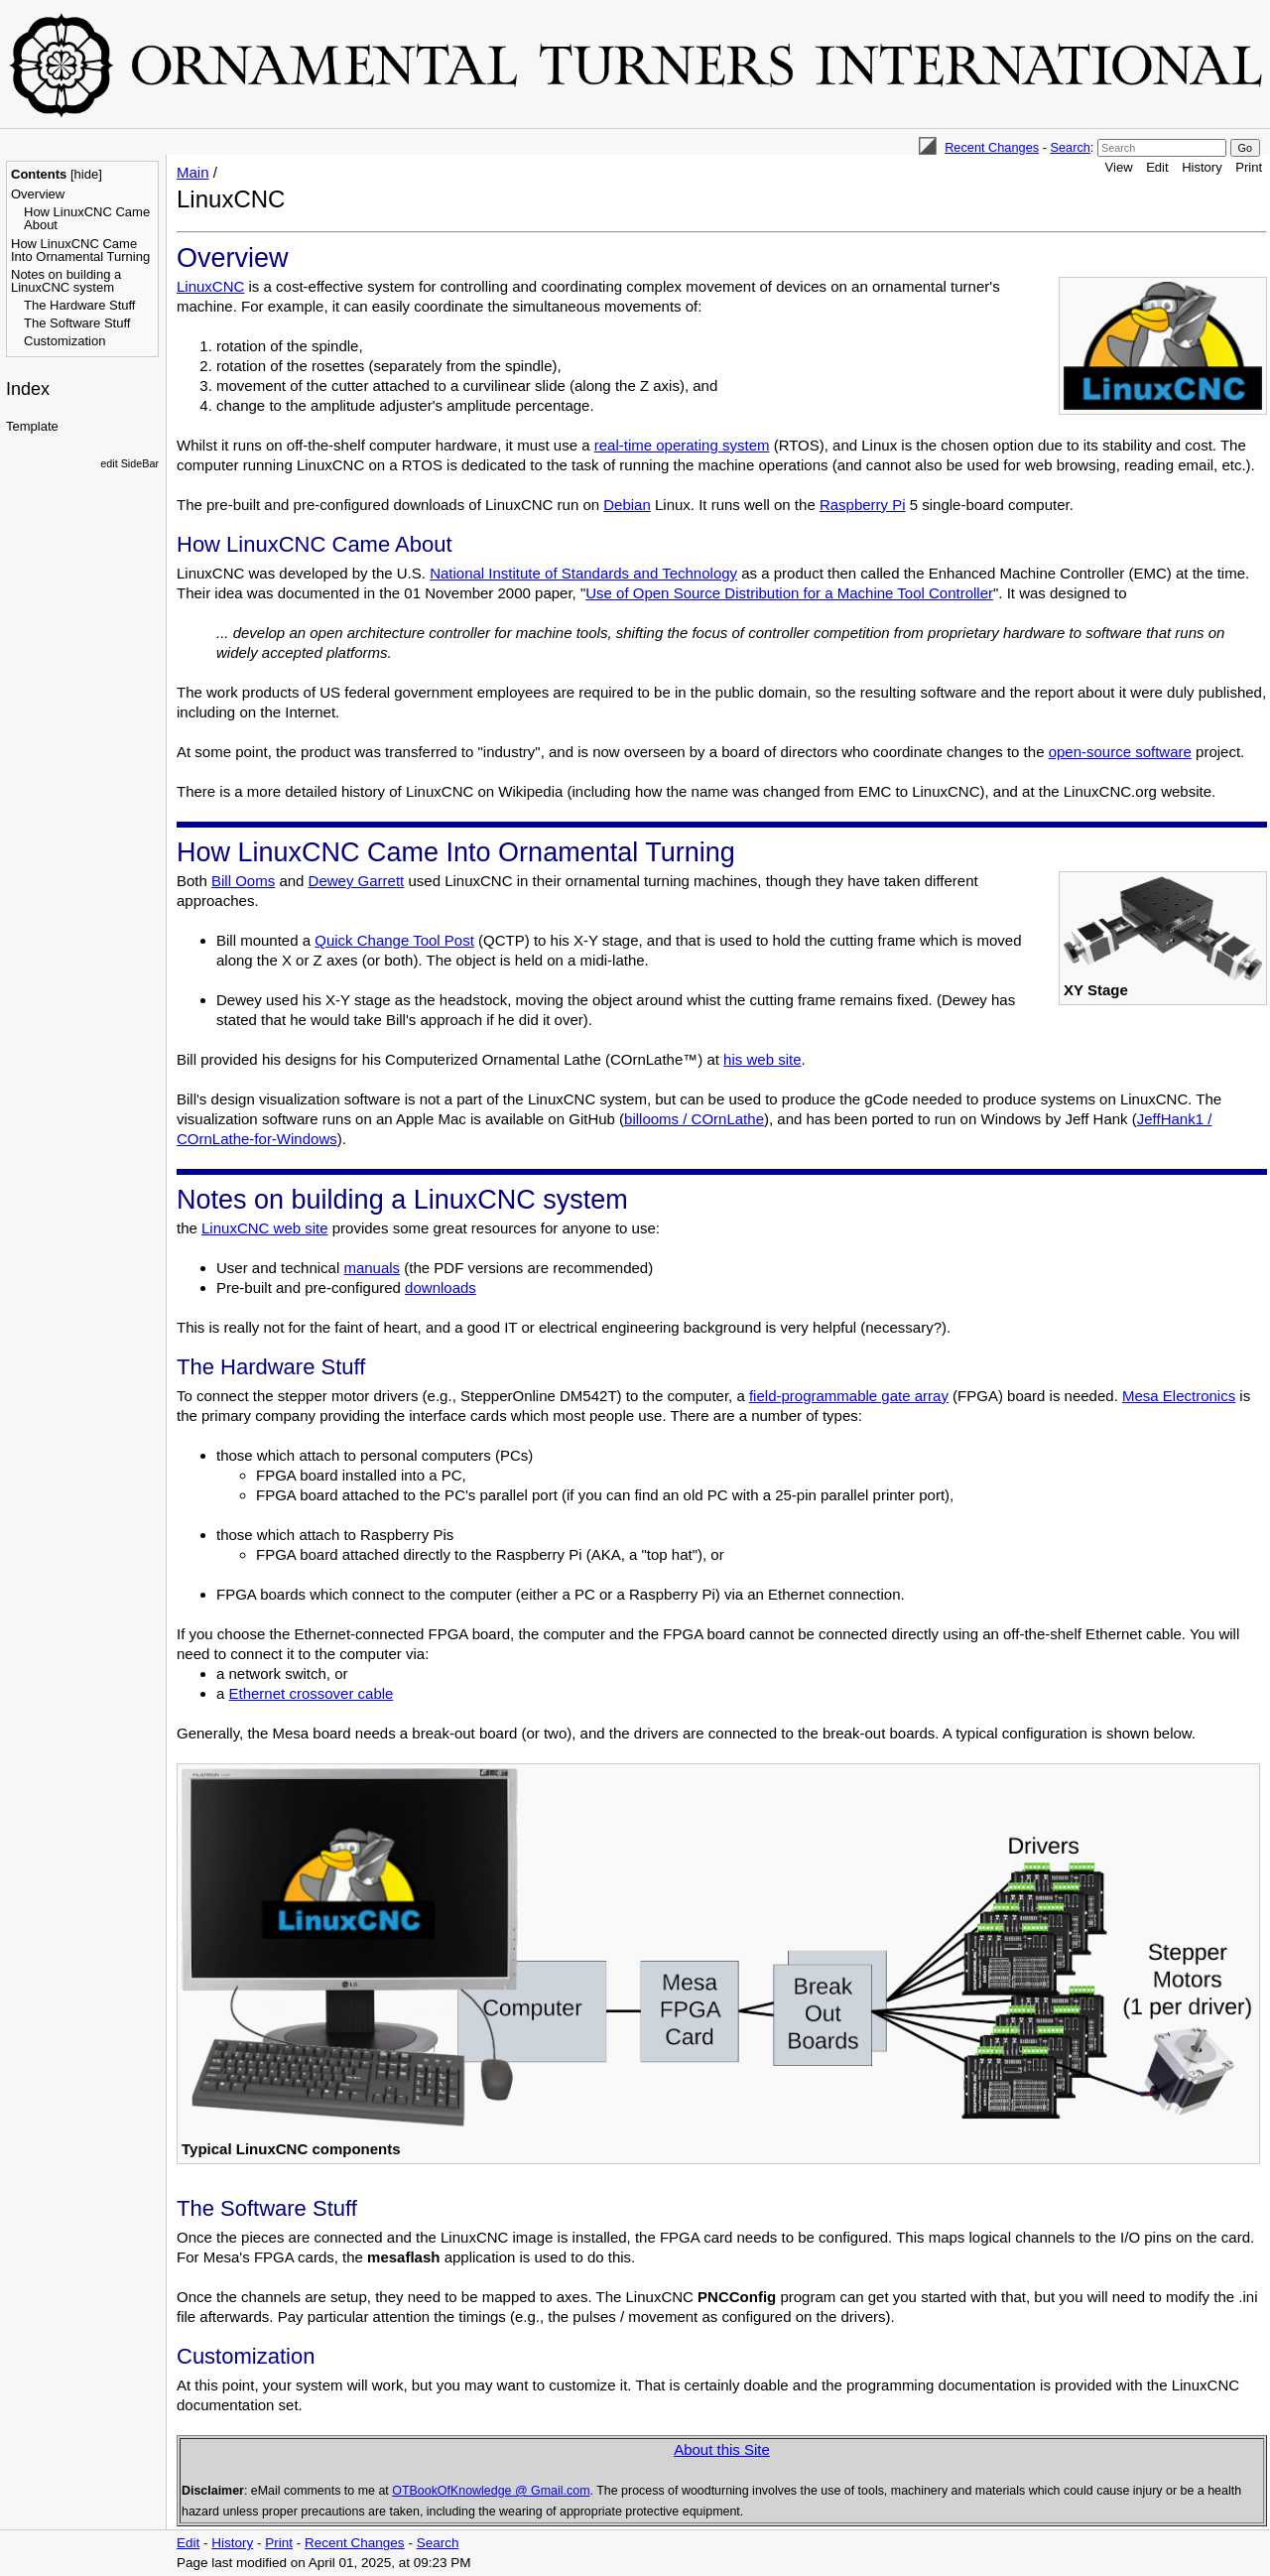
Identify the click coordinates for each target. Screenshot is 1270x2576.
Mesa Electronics (1178, 1395)
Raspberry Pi (863, 504)
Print (1248, 167)
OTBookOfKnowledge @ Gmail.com (490, 2491)
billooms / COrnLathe (694, 1118)
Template (32, 426)
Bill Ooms (243, 880)
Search (1069, 147)
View (1119, 167)
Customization (64, 340)
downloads (440, 1287)
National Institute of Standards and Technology (583, 573)
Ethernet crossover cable (311, 1693)
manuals (371, 1267)
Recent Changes (992, 147)
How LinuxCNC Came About (87, 218)
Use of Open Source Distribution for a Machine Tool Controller (789, 592)
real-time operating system (682, 445)
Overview (37, 194)
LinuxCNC (210, 286)
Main (193, 172)
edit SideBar (129, 463)
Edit (1157, 167)
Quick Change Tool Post (394, 940)
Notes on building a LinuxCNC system (66, 281)
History (1201, 167)
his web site (762, 1059)
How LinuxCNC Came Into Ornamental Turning (80, 250)
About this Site (722, 2449)
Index (28, 389)
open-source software (1120, 751)
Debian (627, 504)
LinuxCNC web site (264, 1228)
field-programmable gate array (849, 1395)
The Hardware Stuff (79, 305)
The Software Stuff (77, 323)
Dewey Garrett (357, 880)
